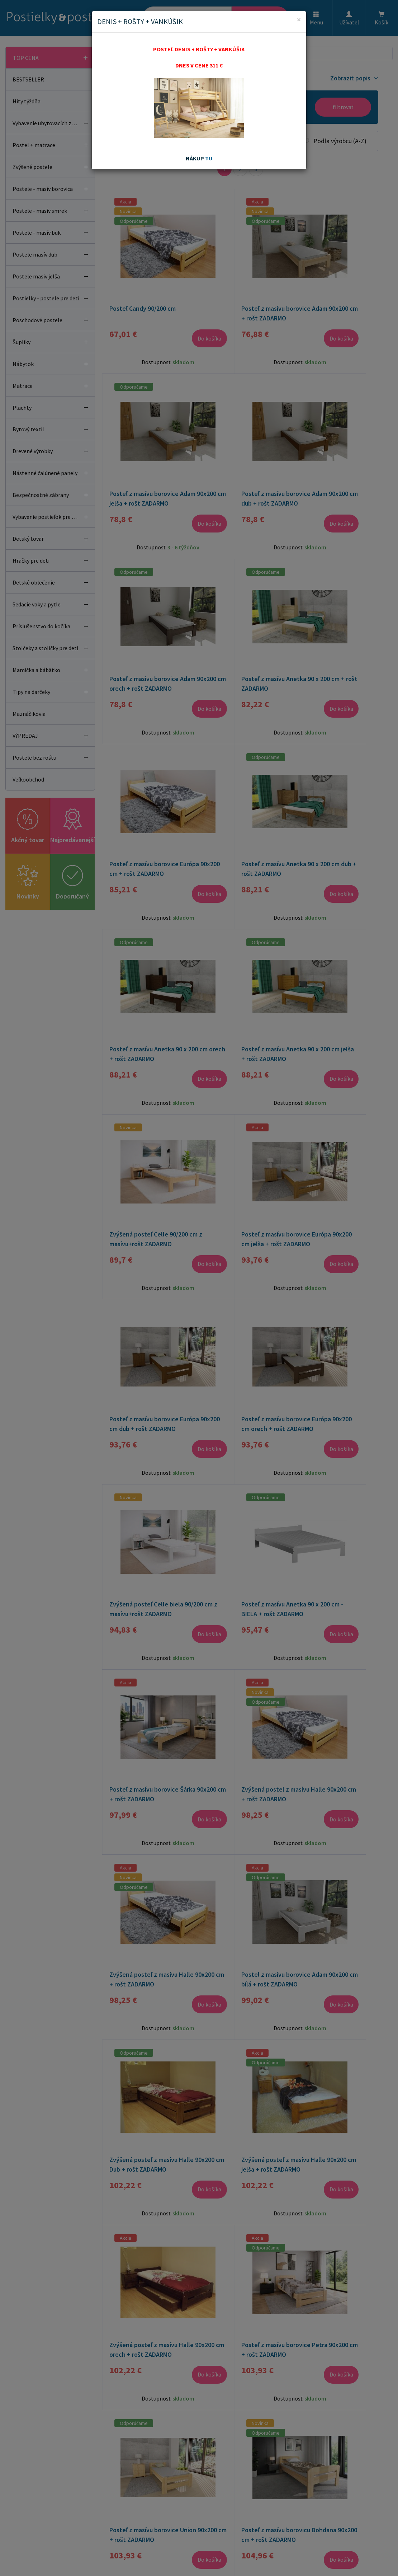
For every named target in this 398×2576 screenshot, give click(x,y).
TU (209, 158)
